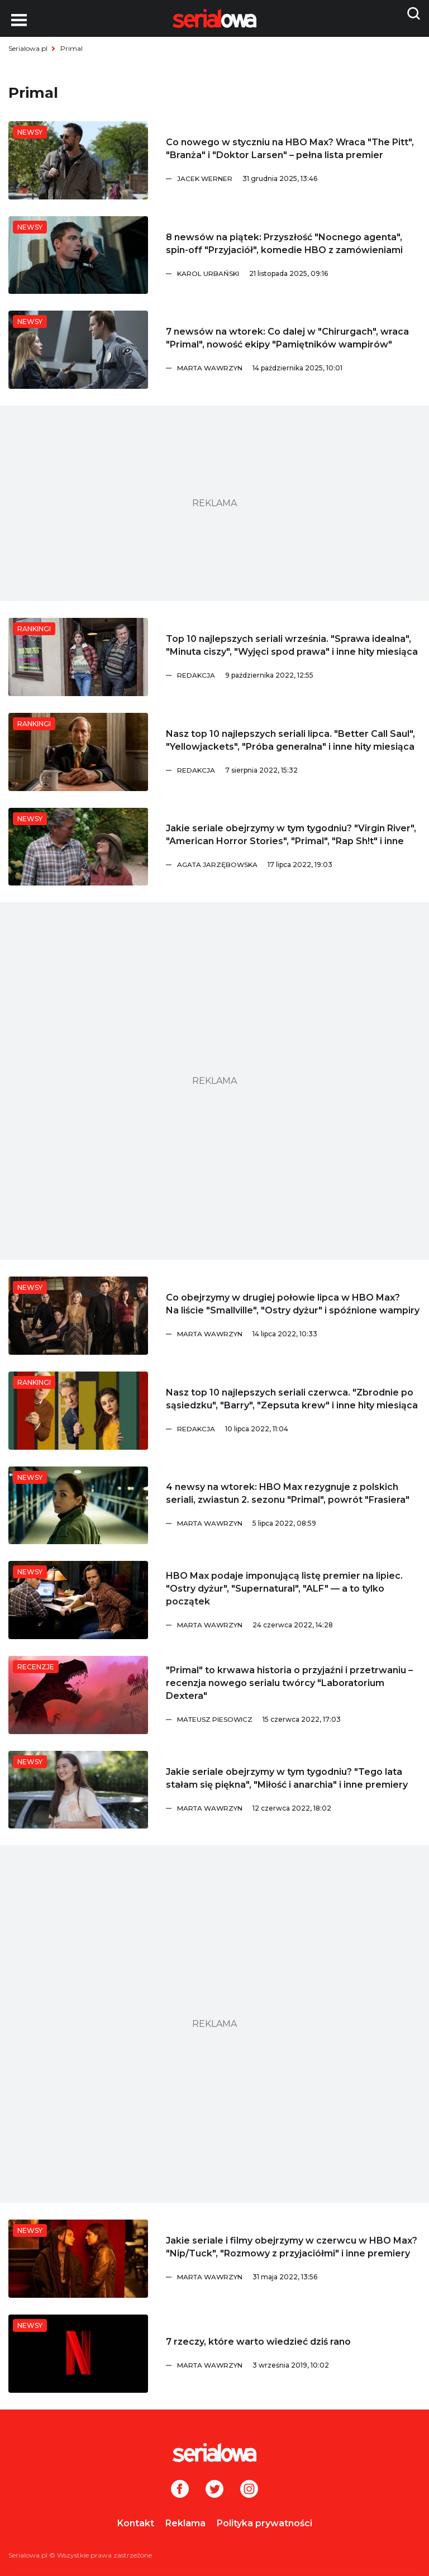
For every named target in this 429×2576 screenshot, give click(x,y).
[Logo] (214, 2452)
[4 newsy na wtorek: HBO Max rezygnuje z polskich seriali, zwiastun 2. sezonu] (78, 1505)
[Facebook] (180, 2490)
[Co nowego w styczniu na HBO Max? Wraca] (78, 160)
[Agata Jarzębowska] (299, 865)
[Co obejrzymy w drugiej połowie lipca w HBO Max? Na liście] (78, 1316)
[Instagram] (249, 2490)
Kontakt (135, 2523)
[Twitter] (214, 2490)
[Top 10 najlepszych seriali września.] (78, 657)
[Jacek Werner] (299, 179)
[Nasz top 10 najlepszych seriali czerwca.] (78, 1411)
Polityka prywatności (264, 2523)
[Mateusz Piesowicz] (299, 1719)
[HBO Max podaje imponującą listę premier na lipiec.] (78, 1600)
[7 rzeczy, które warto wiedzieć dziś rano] (78, 2354)
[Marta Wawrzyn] (299, 368)
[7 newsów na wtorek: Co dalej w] (78, 350)
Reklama (185, 2523)
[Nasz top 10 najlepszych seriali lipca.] (78, 752)
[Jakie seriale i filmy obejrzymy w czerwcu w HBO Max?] (78, 2259)
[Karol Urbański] (299, 274)
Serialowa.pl (27, 48)
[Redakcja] (299, 675)
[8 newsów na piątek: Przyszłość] (78, 255)
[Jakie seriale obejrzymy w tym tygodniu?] (78, 847)
